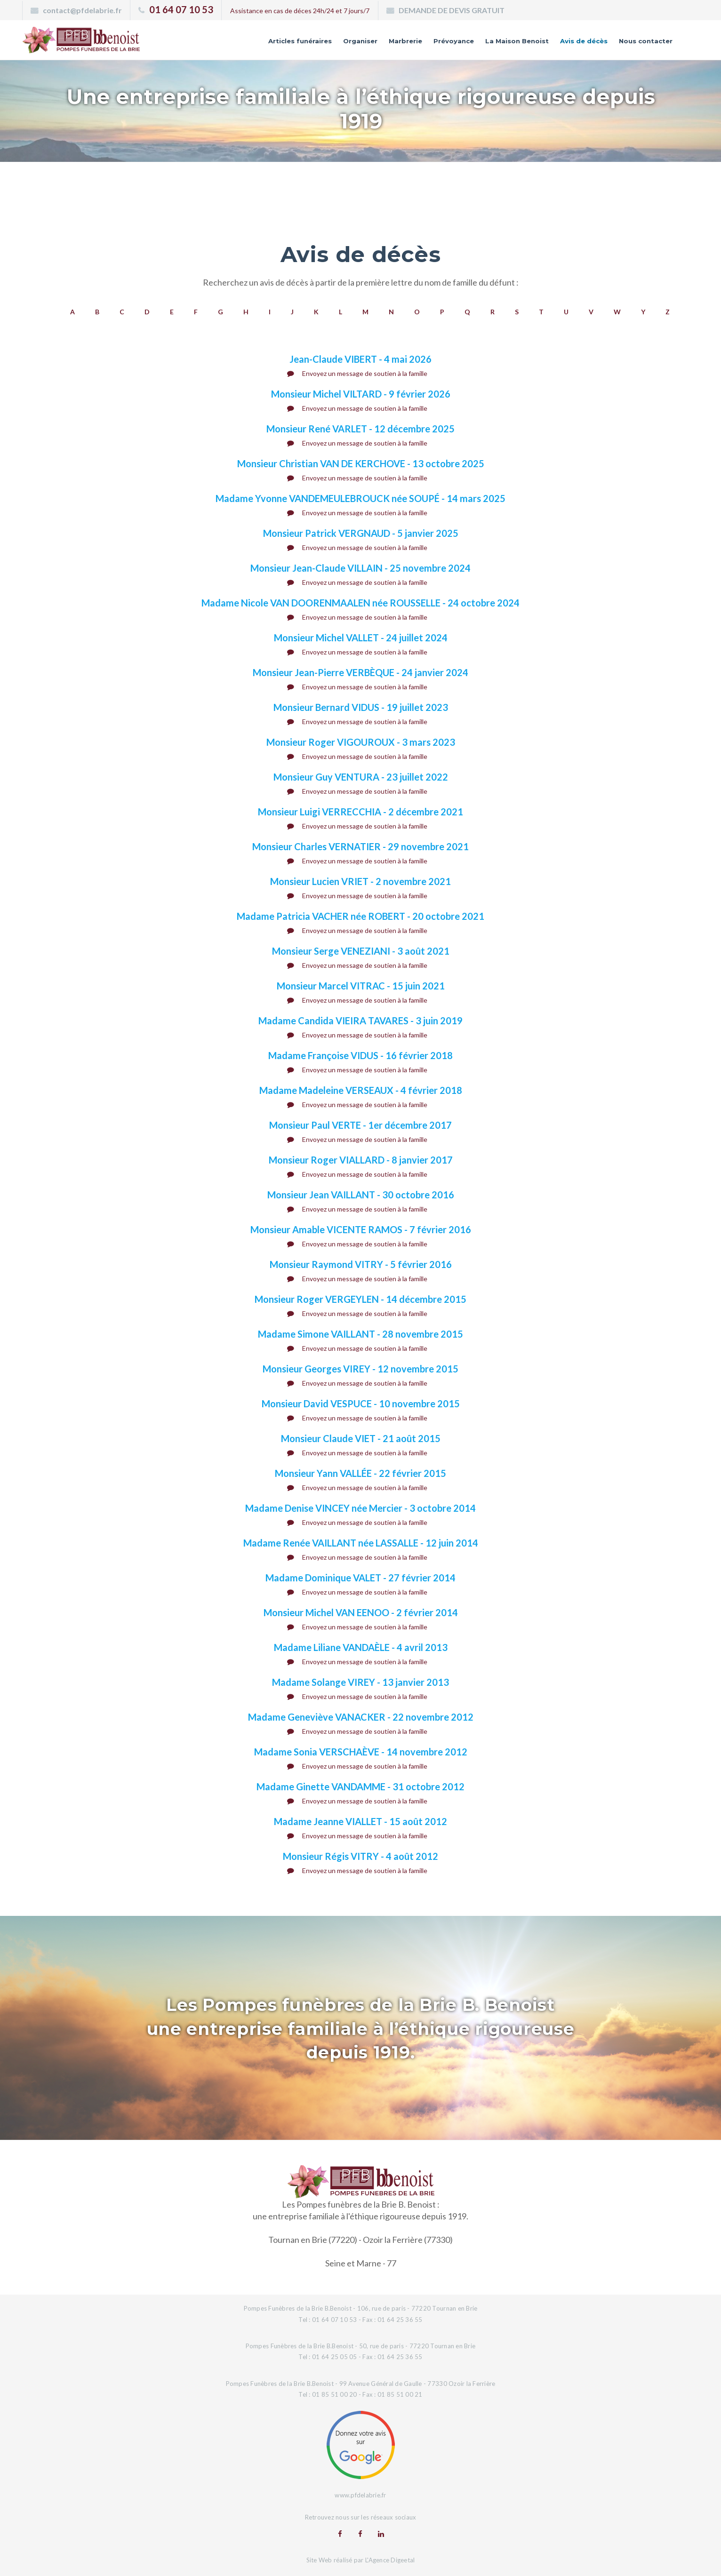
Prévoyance (406, 43)
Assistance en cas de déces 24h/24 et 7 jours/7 (299, 11)
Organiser (295, 43)
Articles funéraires (223, 43)
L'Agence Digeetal (390, 2559)
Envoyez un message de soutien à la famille (357, 373)
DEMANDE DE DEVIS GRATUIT (452, 10)
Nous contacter (638, 43)
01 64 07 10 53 (181, 9)
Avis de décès (563, 43)
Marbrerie (348, 43)
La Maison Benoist (482, 43)
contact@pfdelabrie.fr (82, 10)
